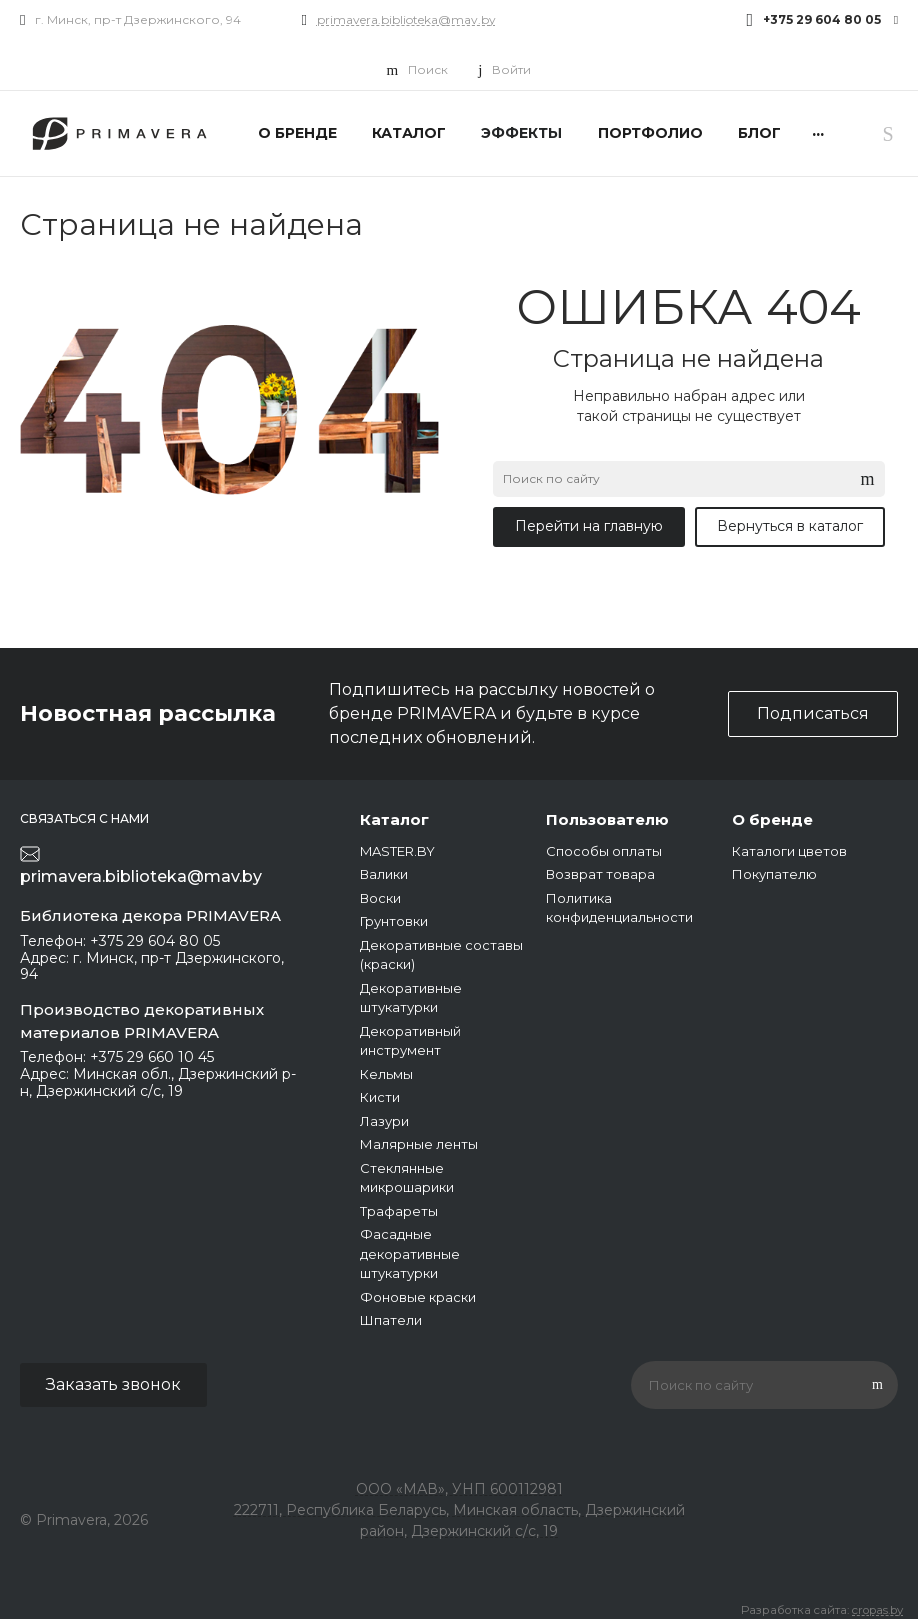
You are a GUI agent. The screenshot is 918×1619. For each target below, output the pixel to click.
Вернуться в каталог (790, 526)
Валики (384, 874)
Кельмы (386, 1074)
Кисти (380, 1097)
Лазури (384, 1121)
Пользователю (607, 819)
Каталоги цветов (789, 851)
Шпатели (391, 1320)
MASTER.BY (397, 851)
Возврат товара (600, 874)
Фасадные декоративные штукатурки (410, 1253)
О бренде (772, 819)
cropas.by (877, 1610)
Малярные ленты (419, 1144)
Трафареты (399, 1211)
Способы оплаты (604, 851)
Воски (380, 898)
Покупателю (774, 874)
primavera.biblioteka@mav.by (406, 19)
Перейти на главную (589, 526)
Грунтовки (394, 921)
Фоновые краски (418, 1297)
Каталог (394, 819)
